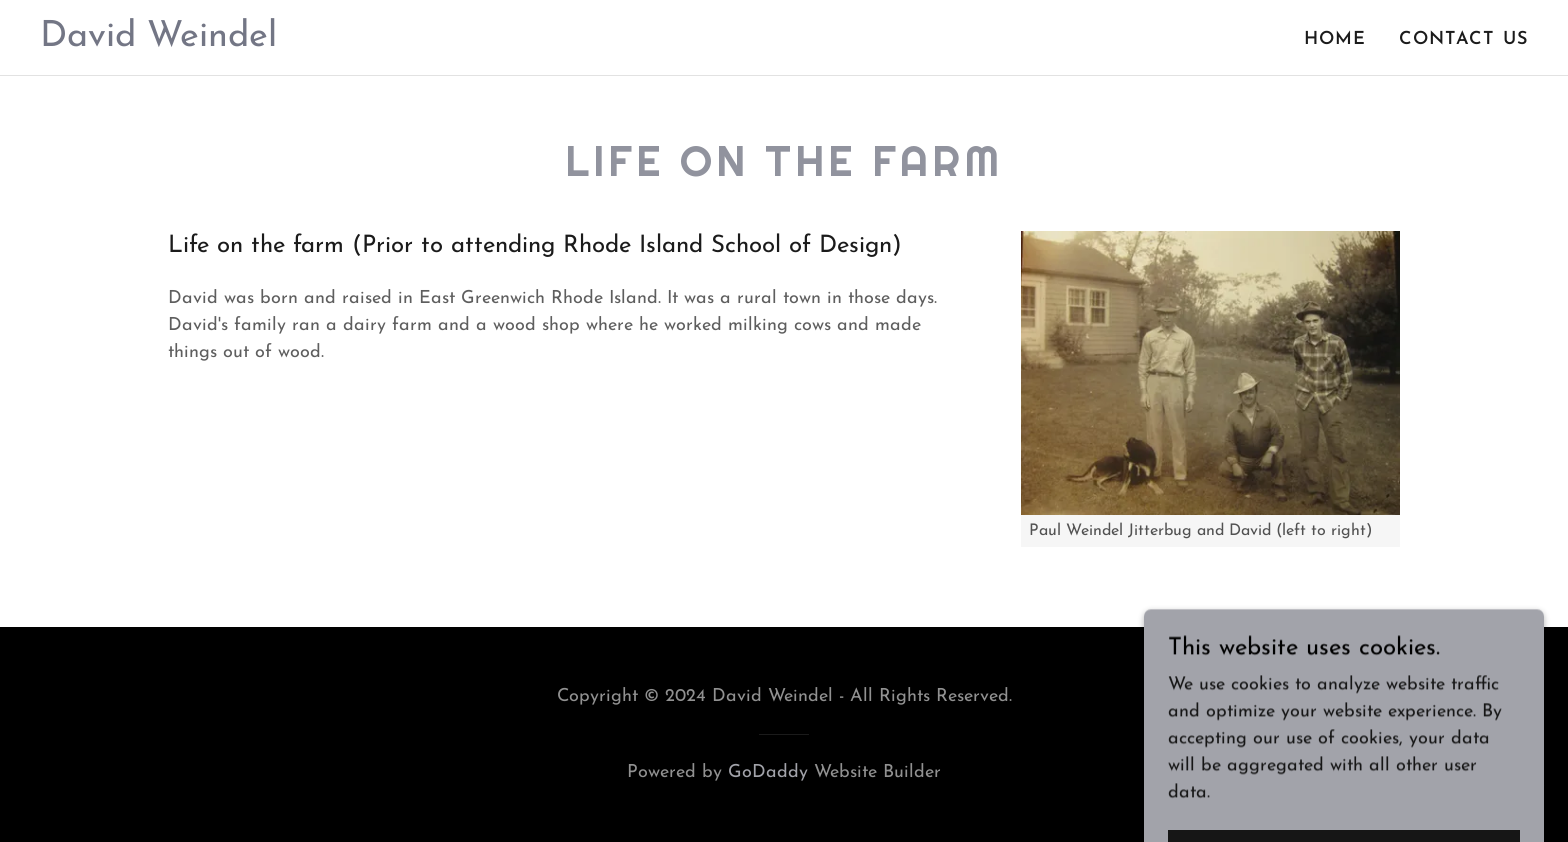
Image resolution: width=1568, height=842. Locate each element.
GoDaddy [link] (768, 772)
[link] (158, 41)
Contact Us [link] (1463, 39)
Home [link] (1335, 39)
